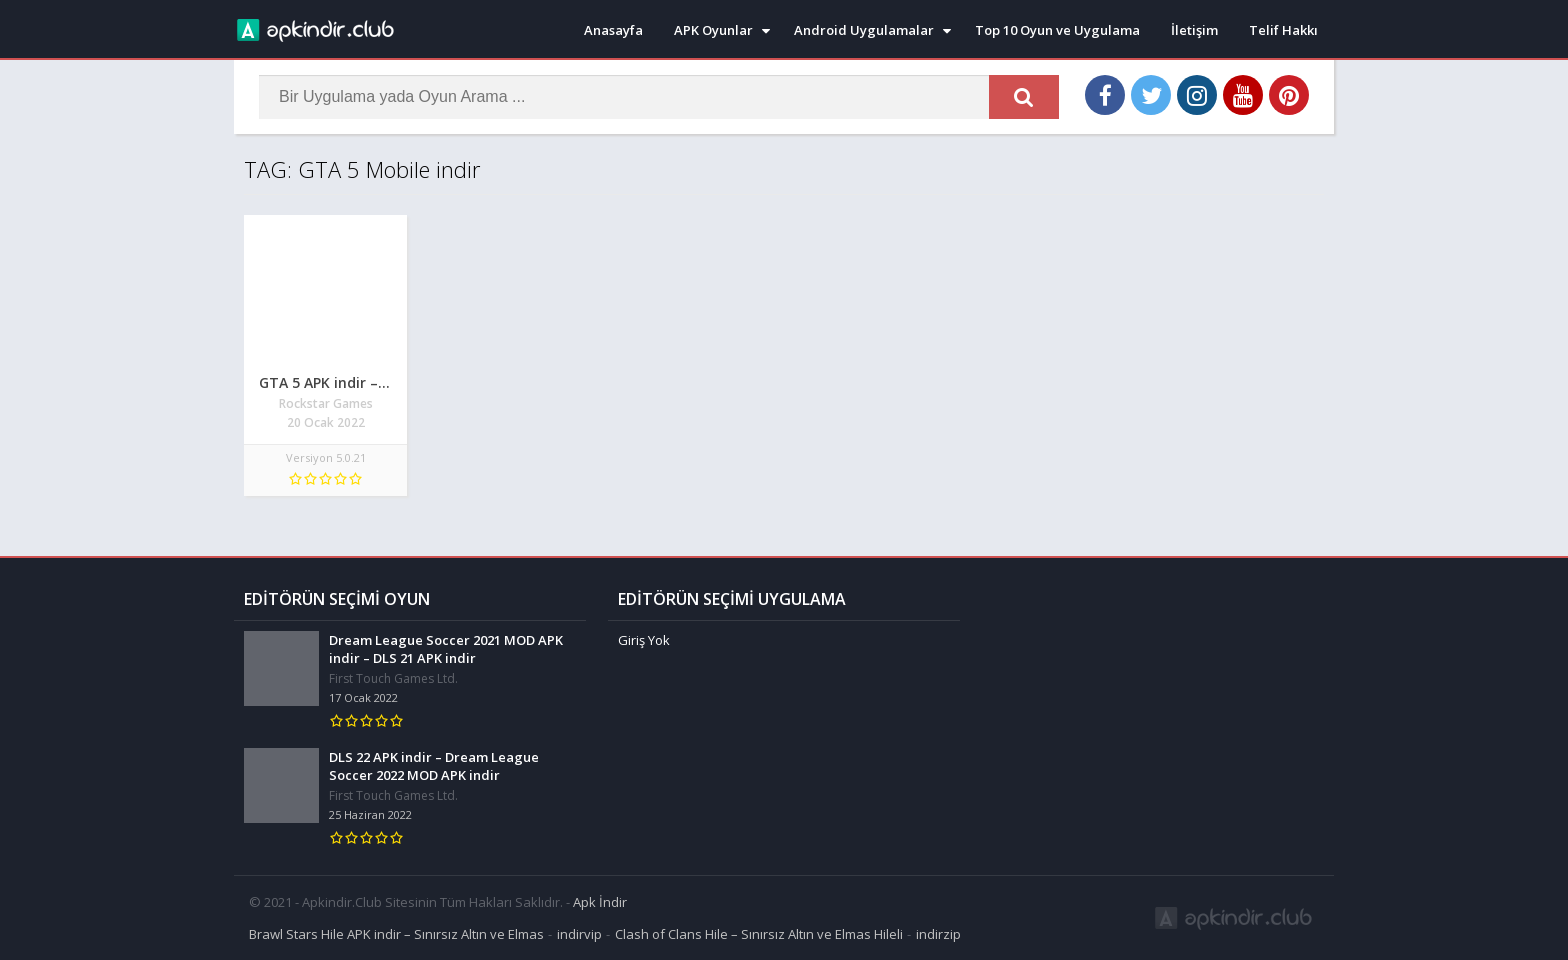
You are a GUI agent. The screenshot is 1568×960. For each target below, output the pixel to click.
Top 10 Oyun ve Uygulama (1057, 30)
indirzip (938, 934)
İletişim (1194, 30)
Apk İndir (600, 902)
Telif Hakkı (1283, 30)
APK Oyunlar (713, 30)
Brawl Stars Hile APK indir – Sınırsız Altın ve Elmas (396, 934)
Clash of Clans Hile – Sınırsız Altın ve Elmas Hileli (759, 934)
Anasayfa (613, 30)
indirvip (579, 934)
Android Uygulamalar (864, 30)
